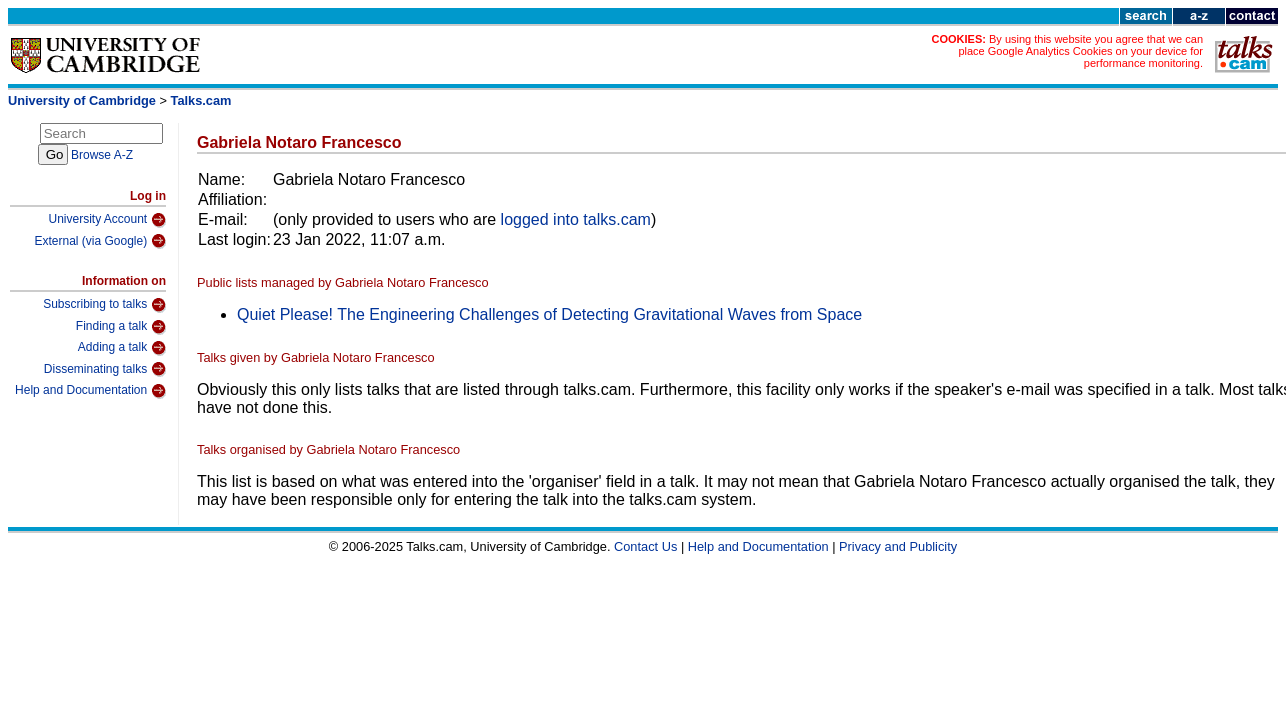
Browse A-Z (102, 155)
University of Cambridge (82, 100)
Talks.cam (201, 100)
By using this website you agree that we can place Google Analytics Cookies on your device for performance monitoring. (1080, 51)
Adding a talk (122, 348)
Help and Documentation (90, 391)
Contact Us (645, 546)
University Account (107, 220)
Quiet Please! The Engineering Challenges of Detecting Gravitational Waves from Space (549, 314)
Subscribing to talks (104, 305)
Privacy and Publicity (898, 546)
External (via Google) (100, 241)
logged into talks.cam (576, 219)
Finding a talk (121, 327)
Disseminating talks (105, 369)
